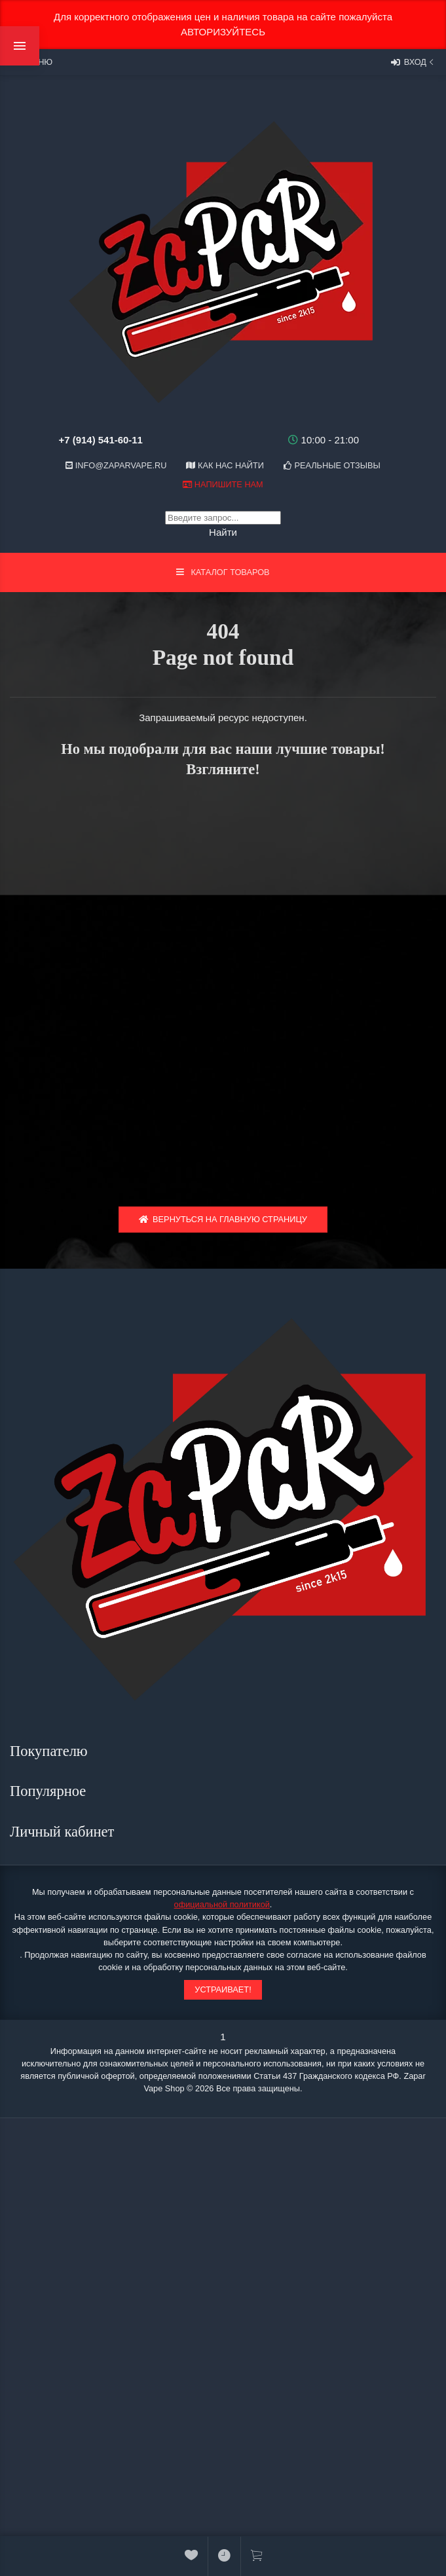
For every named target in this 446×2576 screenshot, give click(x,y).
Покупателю (50, 1751)
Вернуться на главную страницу (223, 1219)
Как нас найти (224, 465)
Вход (413, 62)
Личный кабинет (64, 1831)
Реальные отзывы (332, 465)
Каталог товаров (222, 572)
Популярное (50, 1791)
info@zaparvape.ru (115, 465)
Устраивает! (223, 1989)
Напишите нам (223, 484)
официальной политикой (222, 1904)
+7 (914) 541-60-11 (100, 439)
